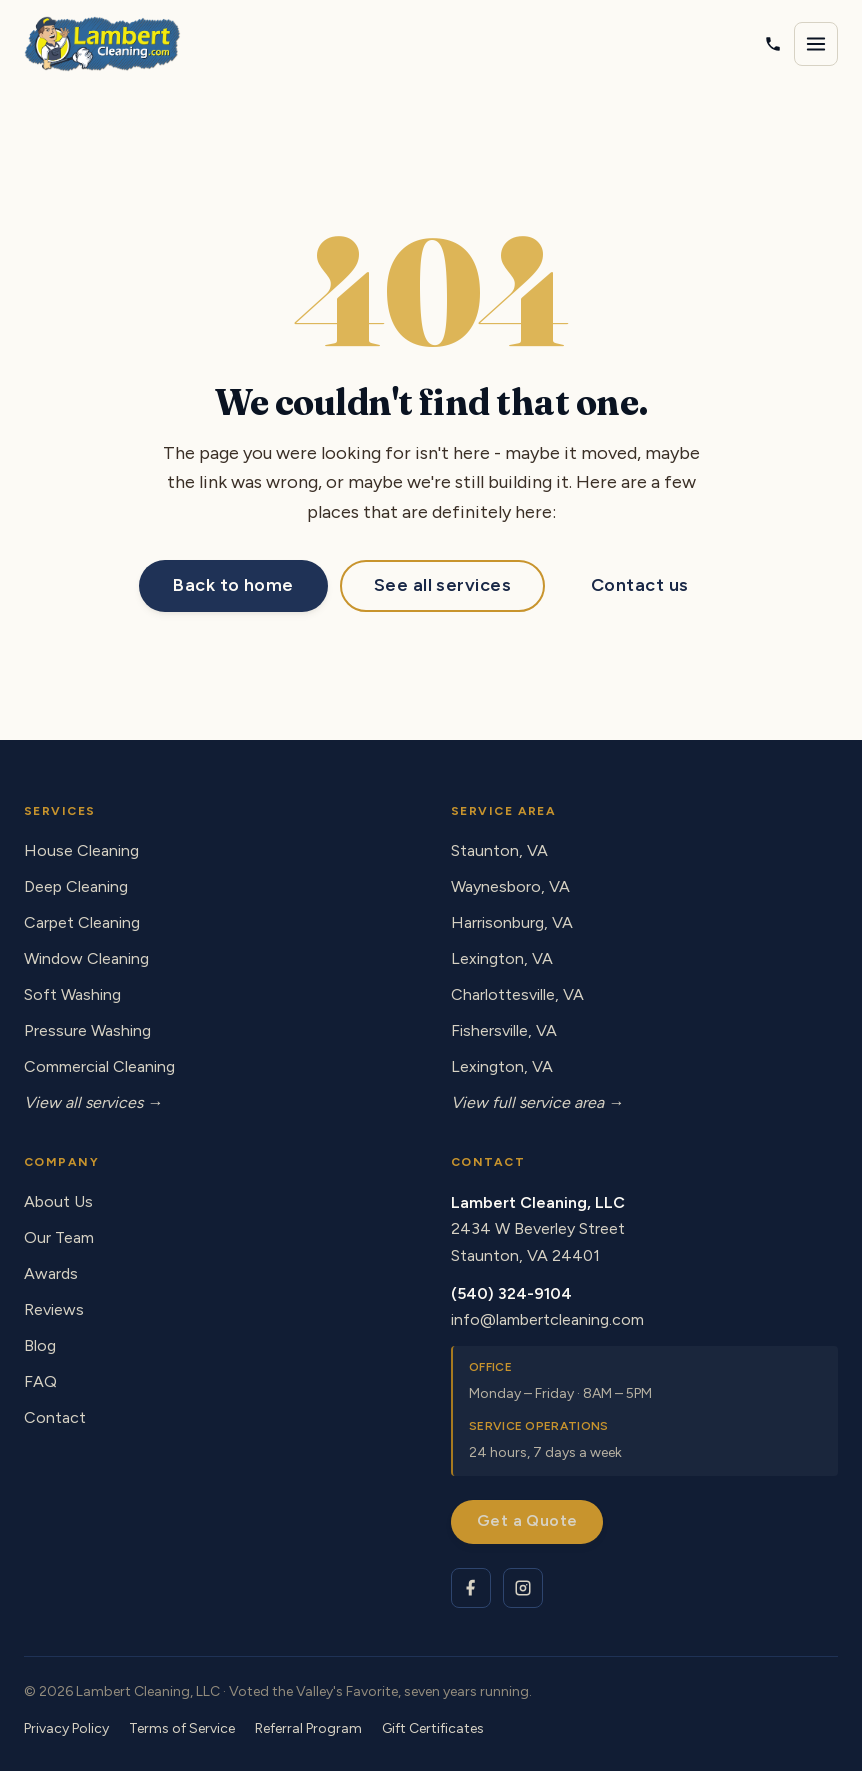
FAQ (40, 1381)
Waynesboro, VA (510, 886)
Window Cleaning (86, 958)
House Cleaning (81, 850)
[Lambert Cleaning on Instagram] (523, 1588)
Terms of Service (182, 1728)
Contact (55, 1417)
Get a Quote (527, 1520)
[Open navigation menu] (816, 44)
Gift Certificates (433, 1728)
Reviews (54, 1309)
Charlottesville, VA (517, 994)
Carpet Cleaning (82, 922)
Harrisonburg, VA (512, 922)
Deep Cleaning (76, 886)
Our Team (59, 1237)
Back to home (233, 585)
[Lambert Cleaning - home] (102, 44)
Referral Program (308, 1728)
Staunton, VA (499, 850)
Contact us (640, 585)
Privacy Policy (66, 1728)
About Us (58, 1201)
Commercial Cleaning (99, 1066)
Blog (40, 1345)
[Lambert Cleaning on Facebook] (471, 1588)
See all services (442, 585)
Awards (51, 1273)
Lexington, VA (502, 958)
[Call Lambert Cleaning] (773, 44)
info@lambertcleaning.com (547, 1319)
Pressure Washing (87, 1030)
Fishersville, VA (504, 1030)
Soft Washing (72, 994)
